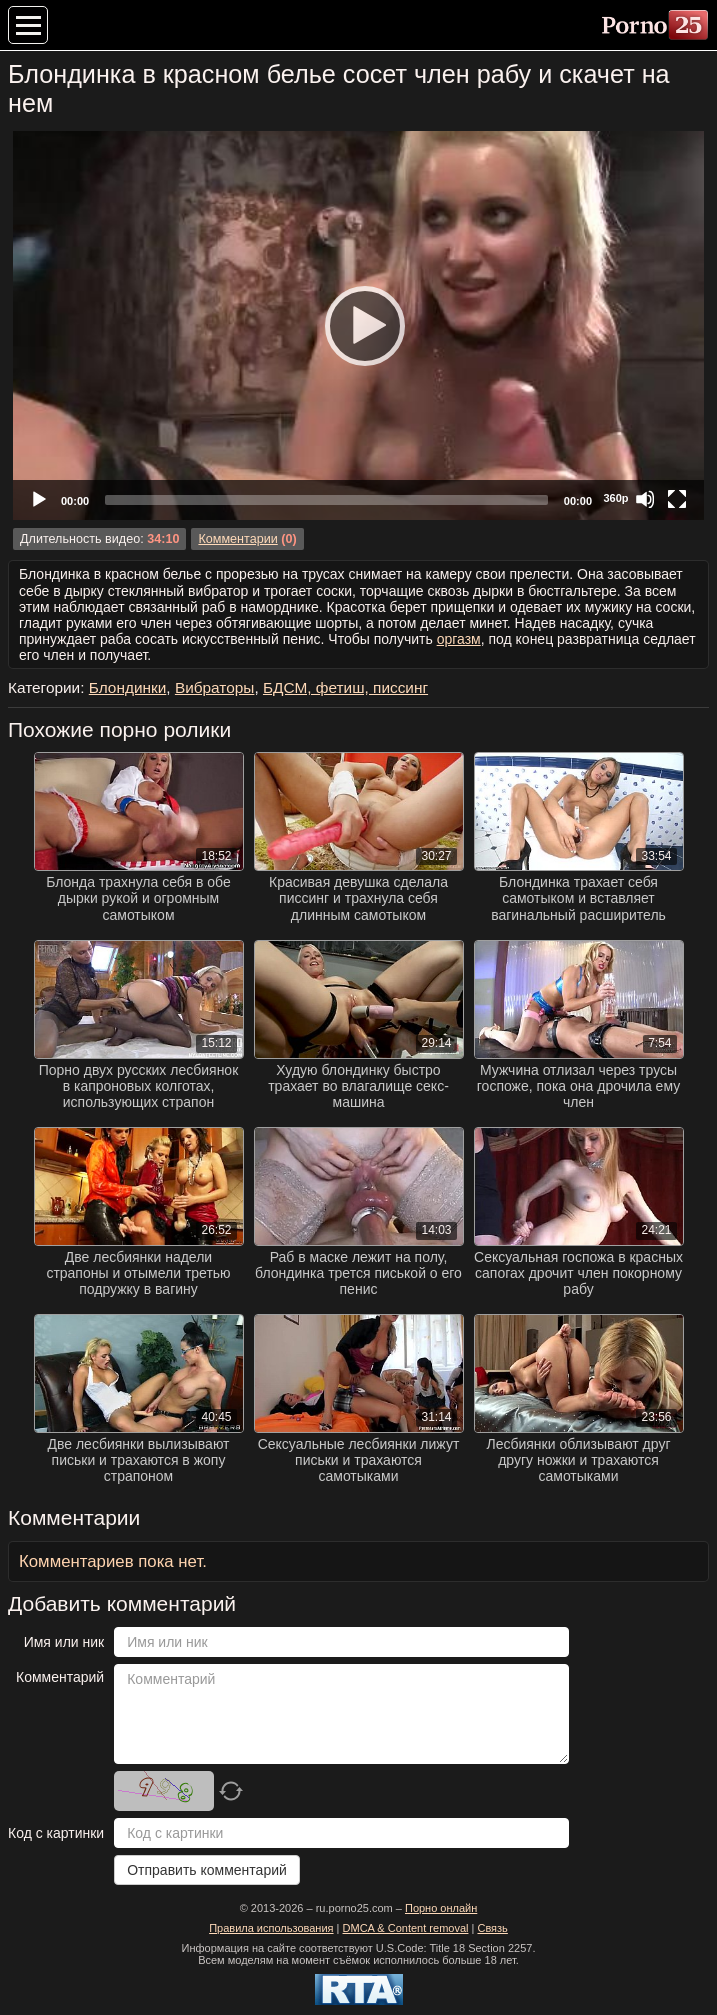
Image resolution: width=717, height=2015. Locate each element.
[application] (358, 325)
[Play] (359, 325)
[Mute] (645, 499)
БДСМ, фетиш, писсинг (345, 687)
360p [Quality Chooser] (615, 498)
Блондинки (128, 687)
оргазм (459, 639)
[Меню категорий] (28, 25)
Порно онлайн (441, 1908)
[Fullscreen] (677, 499)
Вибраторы (215, 687)
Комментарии (237, 539)
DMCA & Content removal (406, 1928)
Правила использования (271, 1928)
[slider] (326, 500)
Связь (492, 1928)
